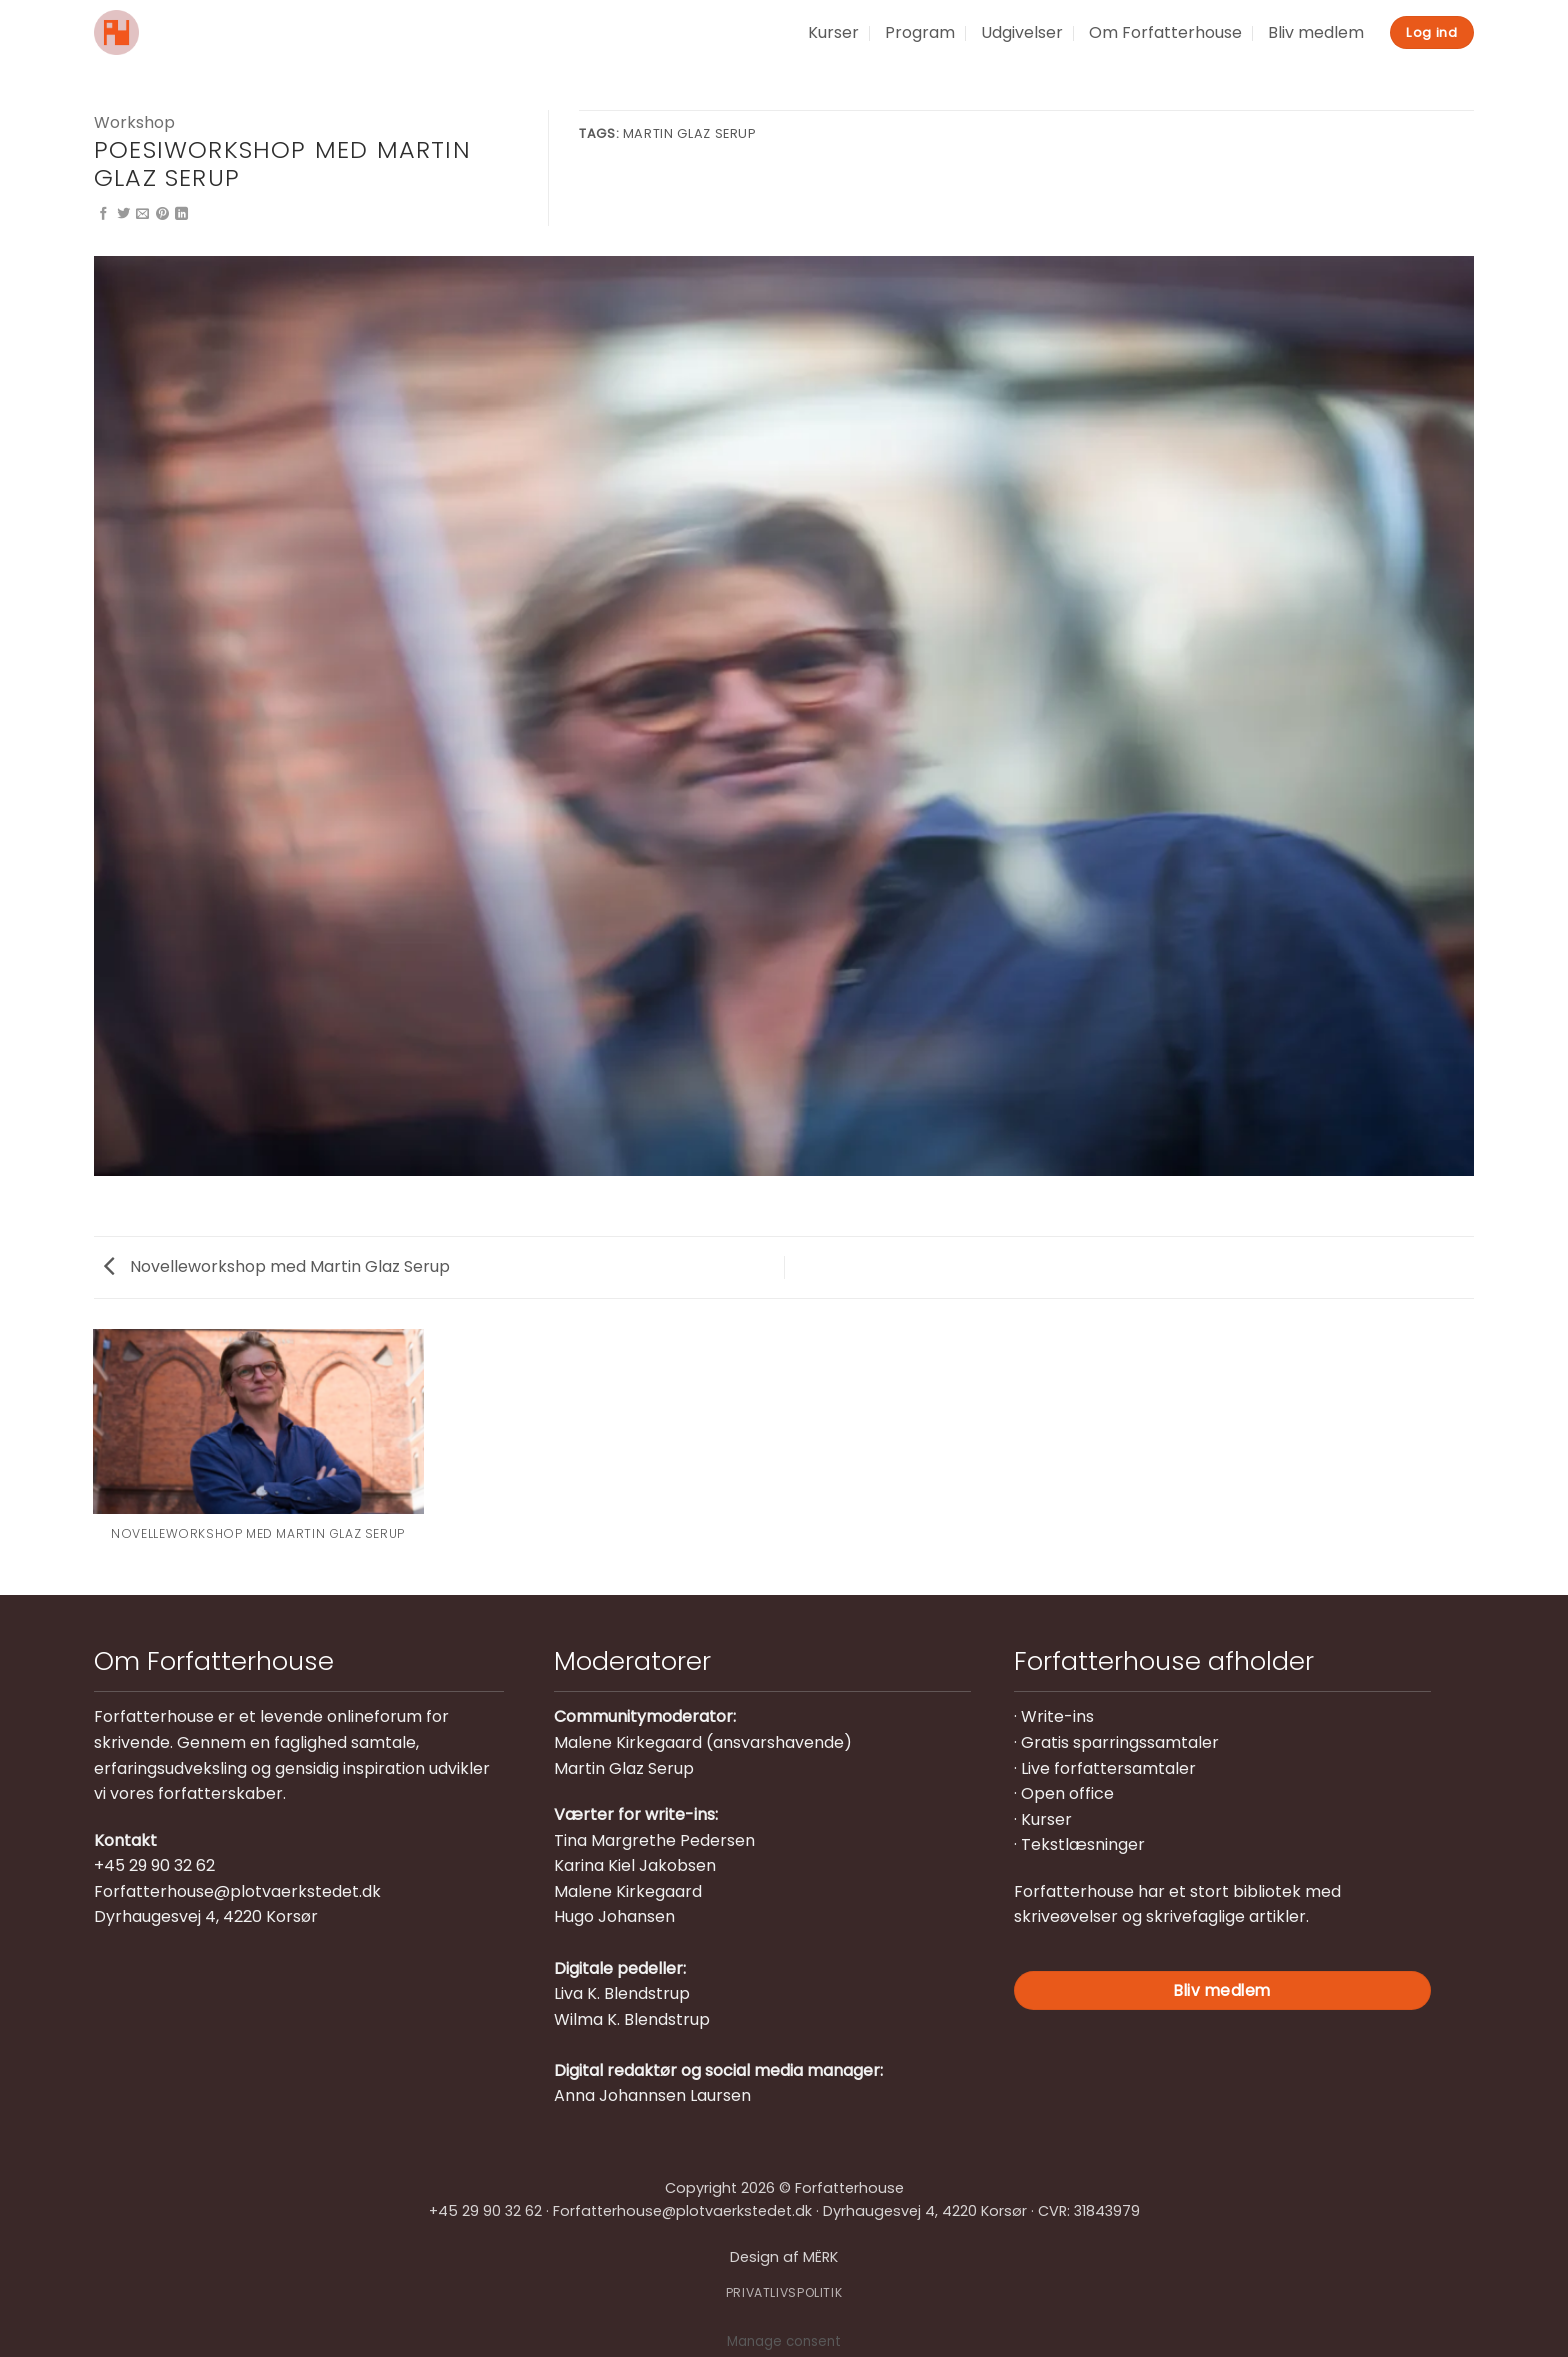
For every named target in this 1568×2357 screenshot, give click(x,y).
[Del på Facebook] (103, 214)
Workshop (134, 122)
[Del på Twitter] (123, 214)
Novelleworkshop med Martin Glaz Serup (277, 1266)
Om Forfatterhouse (1165, 32)
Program (920, 32)
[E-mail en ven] (142, 214)
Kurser (833, 32)
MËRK (820, 2257)
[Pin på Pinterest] (162, 214)
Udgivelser (1022, 32)
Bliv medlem (1316, 32)
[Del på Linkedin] (181, 214)
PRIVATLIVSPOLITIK (784, 2292)
